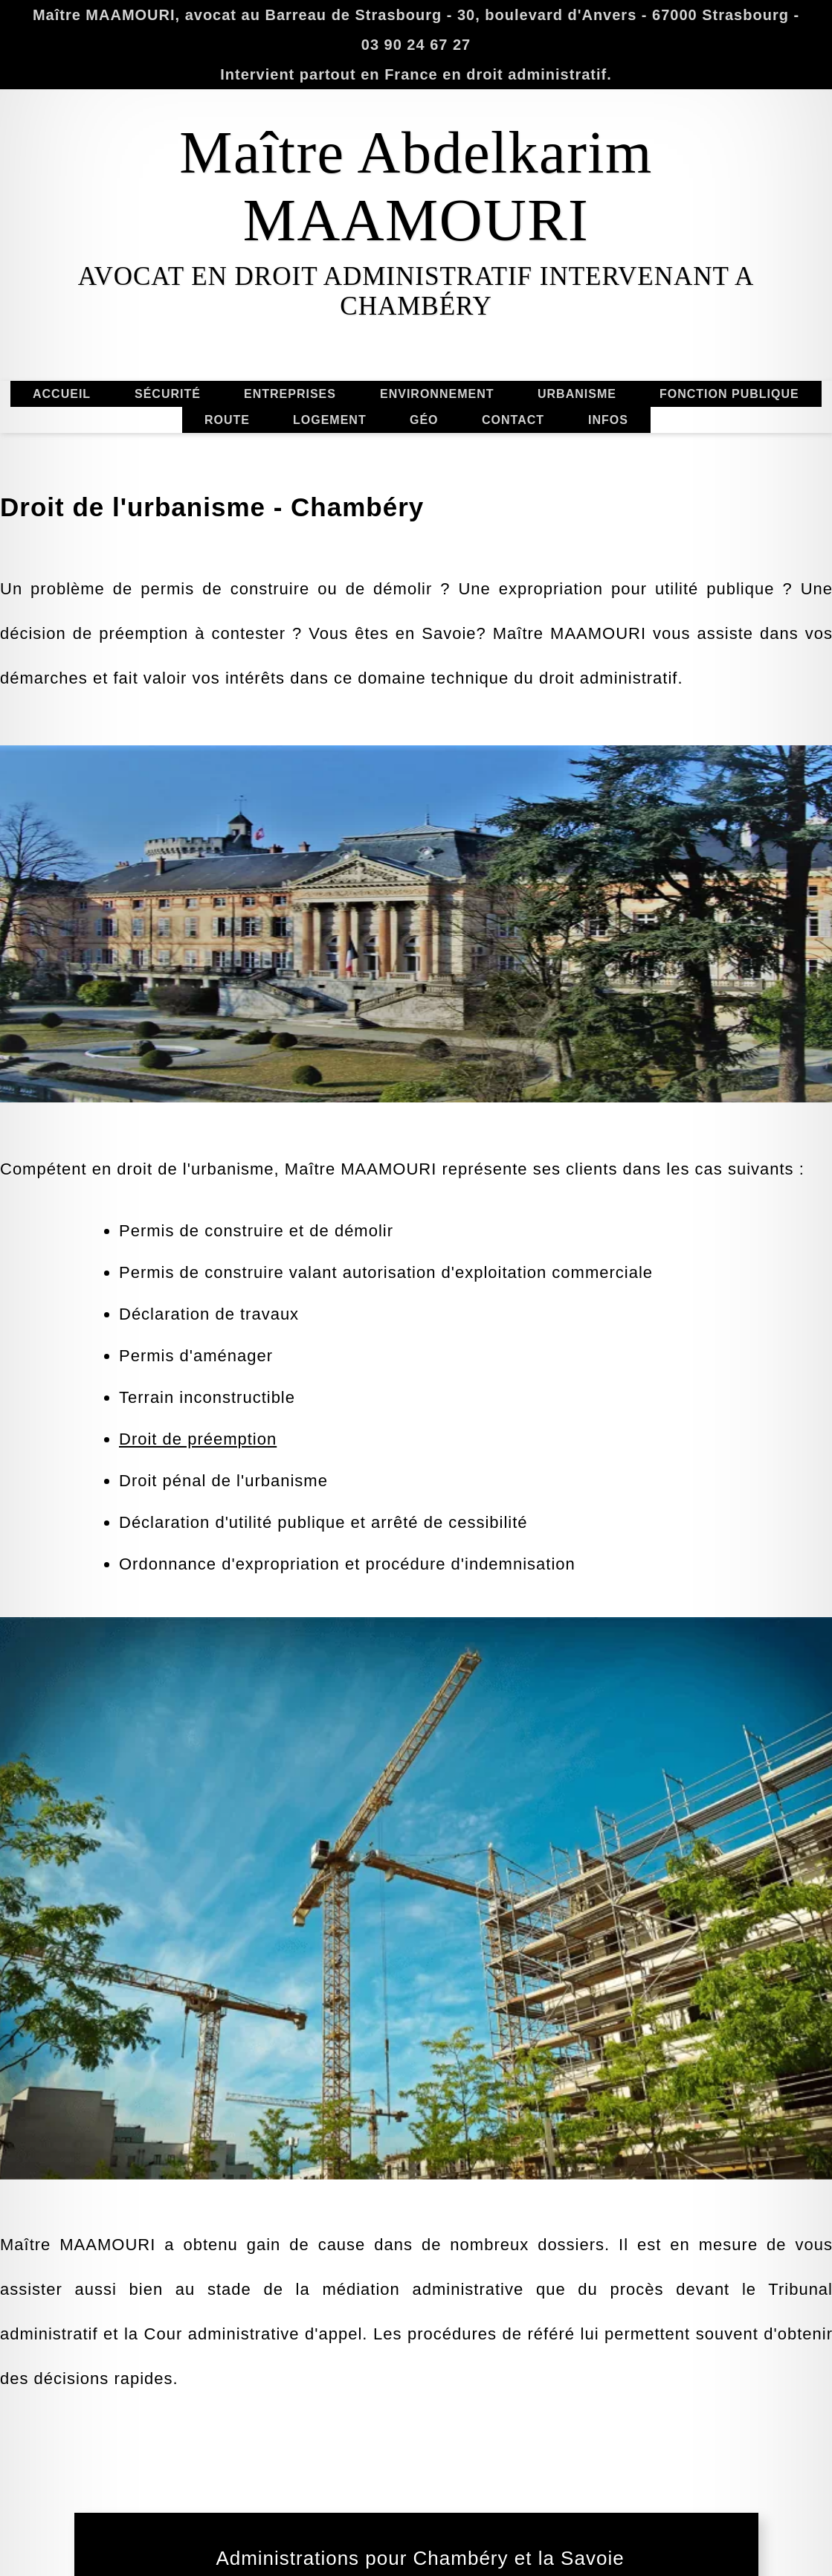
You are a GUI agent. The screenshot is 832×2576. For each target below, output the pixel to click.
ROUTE (227, 389)
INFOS (607, 450)
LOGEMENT (329, 450)
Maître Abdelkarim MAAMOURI (415, 186)
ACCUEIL (92, 394)
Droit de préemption (198, 1625)
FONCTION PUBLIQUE (729, 424)
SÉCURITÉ (167, 364)
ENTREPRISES (290, 364)
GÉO (424, 450)
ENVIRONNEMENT (437, 424)
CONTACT (544, 420)
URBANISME (607, 393)
